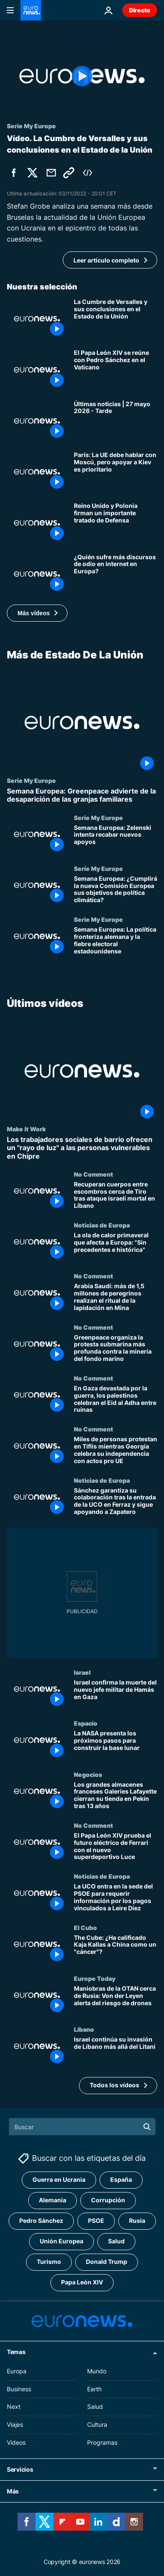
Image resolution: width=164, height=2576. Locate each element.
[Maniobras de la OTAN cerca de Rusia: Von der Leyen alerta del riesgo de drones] (115, 2000)
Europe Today (94, 1978)
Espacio (85, 1723)
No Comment (93, 1174)
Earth (94, 2389)
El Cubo (85, 1927)
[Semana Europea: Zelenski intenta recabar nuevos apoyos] (115, 839)
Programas (102, 2442)
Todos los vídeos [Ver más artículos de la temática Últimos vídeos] (114, 2085)
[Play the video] (82, 76)
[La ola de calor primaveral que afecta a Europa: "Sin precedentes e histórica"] (115, 1247)
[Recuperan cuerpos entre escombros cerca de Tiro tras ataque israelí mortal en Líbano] (115, 1196)
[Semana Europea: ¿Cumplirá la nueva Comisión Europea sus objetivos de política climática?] (115, 890)
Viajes (15, 2424)
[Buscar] (82, 2126)
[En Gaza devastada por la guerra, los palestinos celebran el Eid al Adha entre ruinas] (115, 1400)
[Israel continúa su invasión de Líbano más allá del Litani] (115, 2051)
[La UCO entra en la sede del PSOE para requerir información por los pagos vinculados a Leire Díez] (115, 1898)
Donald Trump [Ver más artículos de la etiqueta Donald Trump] (106, 2261)
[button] (37, 613)
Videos (16, 2442)
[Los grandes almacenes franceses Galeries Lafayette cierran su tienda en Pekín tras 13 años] (115, 1796)
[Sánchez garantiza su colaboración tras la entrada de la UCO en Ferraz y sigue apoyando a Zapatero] (115, 1502)
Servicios (20, 2469)
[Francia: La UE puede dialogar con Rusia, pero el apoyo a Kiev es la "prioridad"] (115, 471)
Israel (82, 1672)
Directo (139, 10)
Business (19, 2389)
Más (13, 2491)
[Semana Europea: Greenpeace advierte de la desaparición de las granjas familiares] (82, 795)
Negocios (88, 1774)
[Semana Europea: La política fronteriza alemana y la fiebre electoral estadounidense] (115, 941)
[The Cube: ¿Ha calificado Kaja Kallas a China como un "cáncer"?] (115, 1949)
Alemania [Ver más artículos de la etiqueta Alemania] (52, 2200)
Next (13, 2406)
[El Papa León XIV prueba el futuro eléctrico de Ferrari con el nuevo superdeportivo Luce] (115, 1847)
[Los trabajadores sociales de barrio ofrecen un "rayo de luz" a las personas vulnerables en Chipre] (82, 1148)
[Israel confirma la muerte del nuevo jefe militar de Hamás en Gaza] (115, 1694)
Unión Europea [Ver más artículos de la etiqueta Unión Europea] (61, 2241)
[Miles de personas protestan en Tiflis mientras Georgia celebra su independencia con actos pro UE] (115, 1451)
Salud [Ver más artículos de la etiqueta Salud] (116, 2241)
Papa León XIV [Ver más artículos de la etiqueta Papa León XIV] (82, 2282)
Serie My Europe (31, 780)
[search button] (146, 2126)
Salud (95, 2406)
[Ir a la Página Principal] (30, 10)
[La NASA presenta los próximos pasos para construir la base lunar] (115, 1745)
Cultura (97, 2424)
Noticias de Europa (102, 1225)
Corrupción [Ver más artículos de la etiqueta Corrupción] (108, 2200)
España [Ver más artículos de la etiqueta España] (121, 2179)
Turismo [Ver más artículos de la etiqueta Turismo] (49, 2261)
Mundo (96, 2371)
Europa (16, 2371)
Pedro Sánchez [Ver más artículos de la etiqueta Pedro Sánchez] (41, 2220)
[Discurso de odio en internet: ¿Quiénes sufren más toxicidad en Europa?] (115, 574)
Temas (16, 2351)
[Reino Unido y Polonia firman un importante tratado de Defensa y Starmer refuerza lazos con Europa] (115, 522)
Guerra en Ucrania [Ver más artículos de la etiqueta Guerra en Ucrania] (58, 2179)
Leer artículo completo (106, 260)
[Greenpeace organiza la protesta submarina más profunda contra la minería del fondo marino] (115, 1349)
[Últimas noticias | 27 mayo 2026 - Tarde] (115, 421)
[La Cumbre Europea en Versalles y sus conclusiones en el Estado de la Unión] (115, 318)
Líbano (84, 2029)
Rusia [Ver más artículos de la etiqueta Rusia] (137, 2220)
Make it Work (26, 1129)
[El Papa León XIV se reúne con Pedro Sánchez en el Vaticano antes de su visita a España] (115, 369)
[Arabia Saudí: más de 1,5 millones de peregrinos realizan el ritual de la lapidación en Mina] (115, 1298)
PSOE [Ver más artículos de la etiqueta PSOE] (96, 2220)
